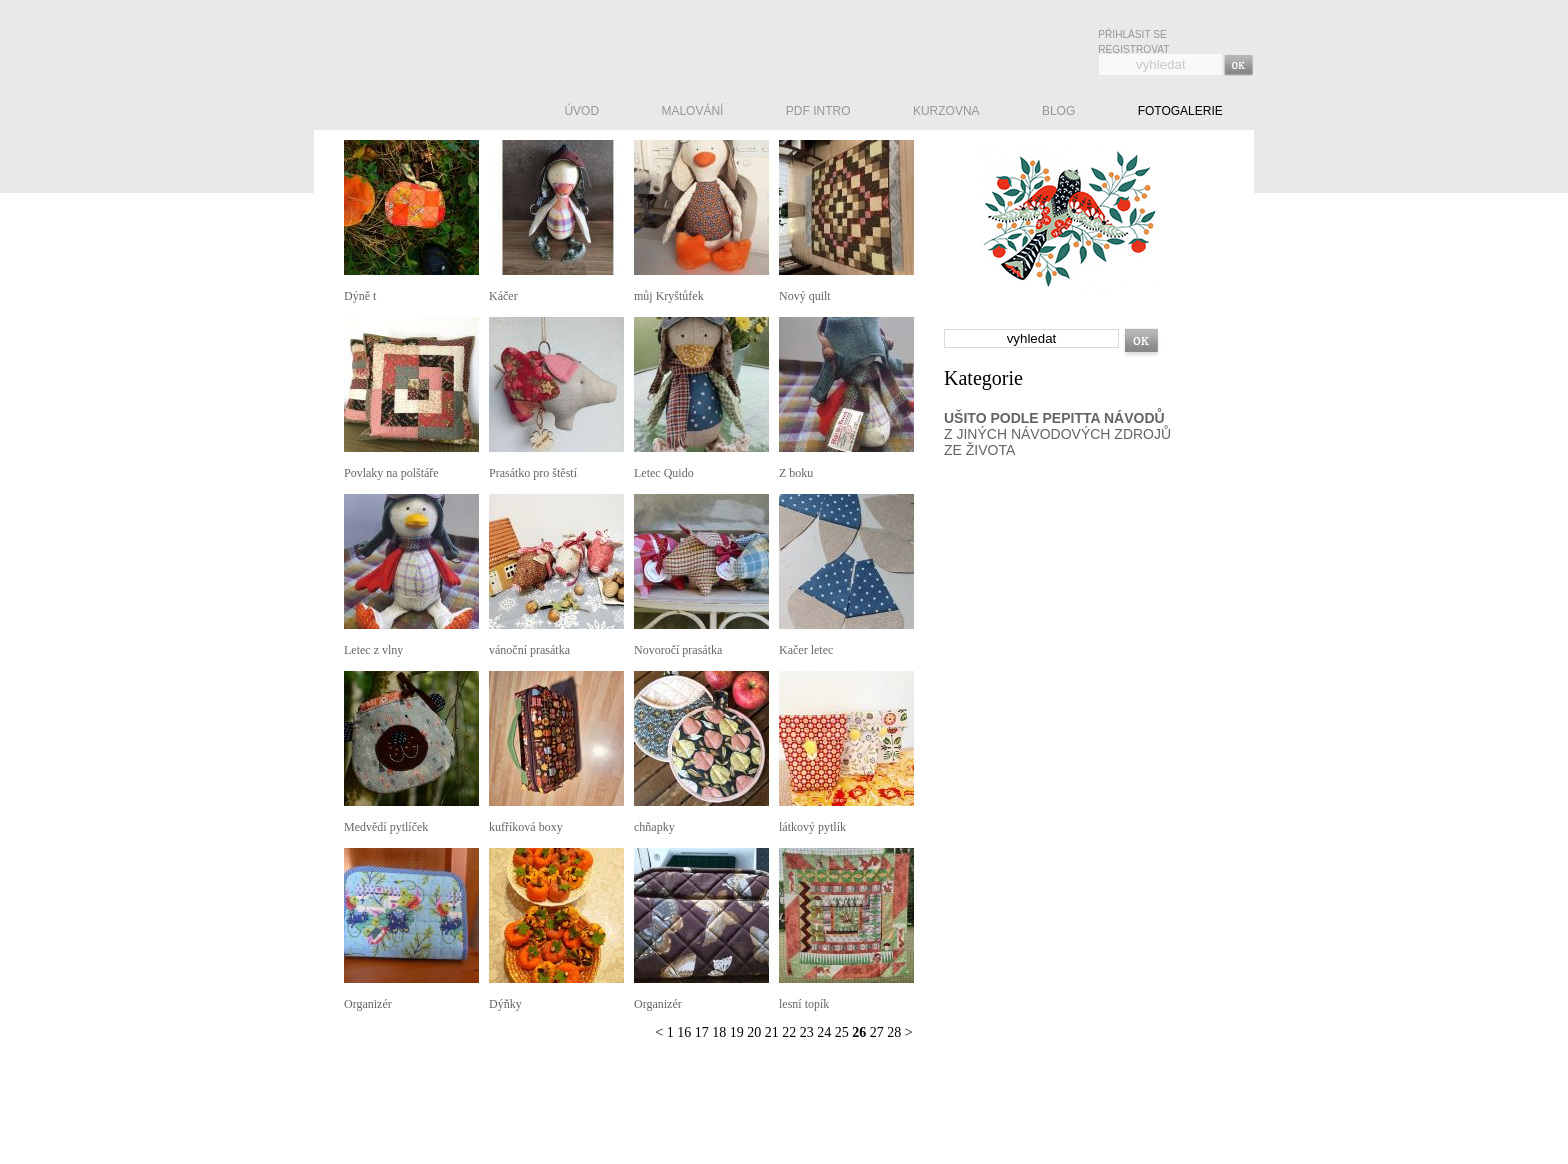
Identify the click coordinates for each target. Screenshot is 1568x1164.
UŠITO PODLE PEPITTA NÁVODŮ (1054, 418)
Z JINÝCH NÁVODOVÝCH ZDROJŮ (1057, 434)
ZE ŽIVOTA (979, 450)
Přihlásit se (1132, 34)
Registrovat (1133, 49)
